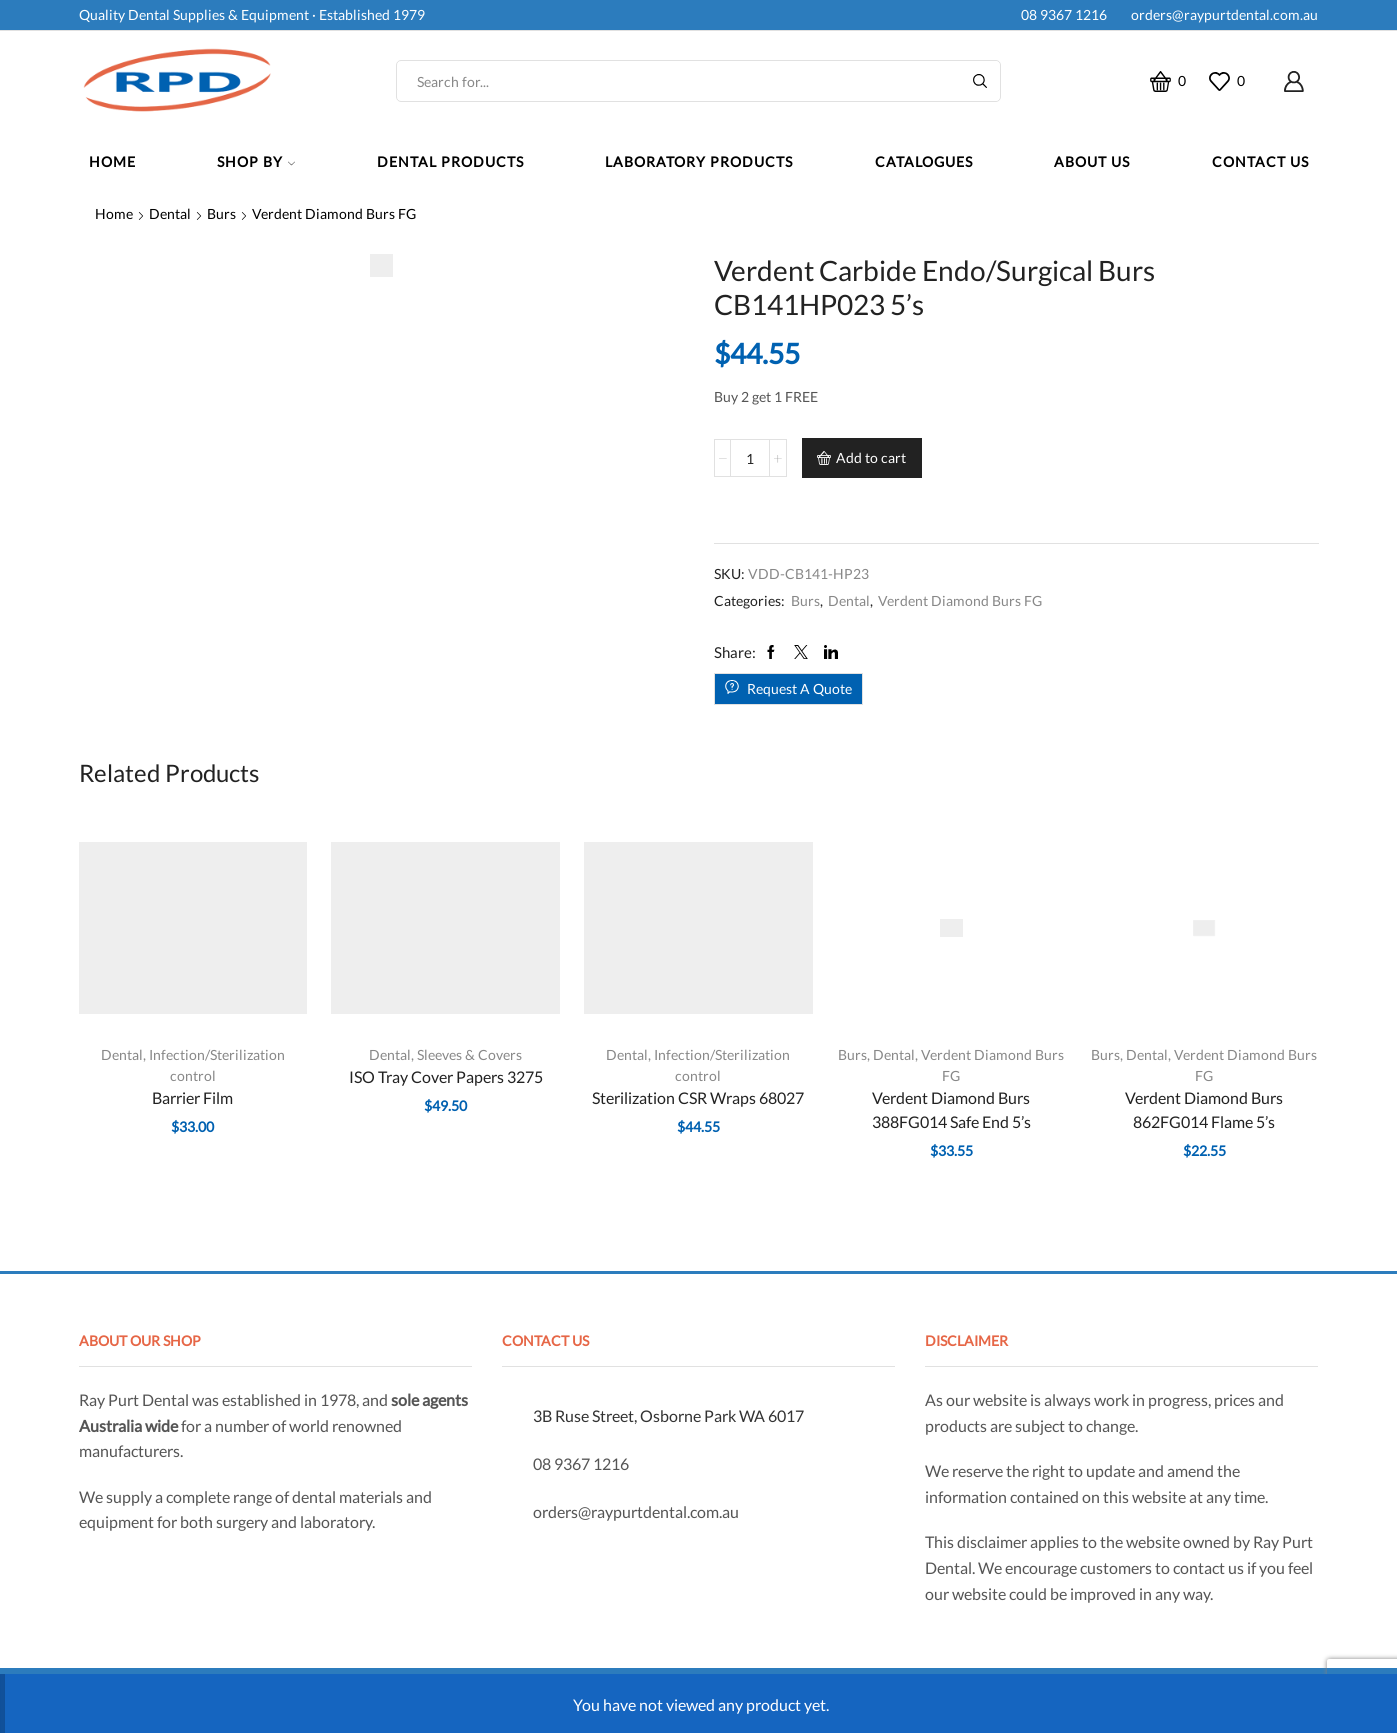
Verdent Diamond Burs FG (334, 213)
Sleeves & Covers (469, 1054)
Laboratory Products (699, 161)
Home (112, 161)
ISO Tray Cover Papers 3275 (446, 1076)
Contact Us (1260, 161)
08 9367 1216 (1061, 14)
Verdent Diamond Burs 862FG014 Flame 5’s (1204, 1109)
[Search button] (980, 81)
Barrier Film (192, 1097)
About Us (1092, 161)
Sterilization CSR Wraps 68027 (698, 1097)
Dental (170, 213)
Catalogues (924, 161)
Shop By (256, 161)
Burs (221, 213)
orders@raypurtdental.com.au (1221, 14)
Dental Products (450, 161)
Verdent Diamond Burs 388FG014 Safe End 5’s (951, 1109)
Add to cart (871, 457)
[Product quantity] (750, 458)
